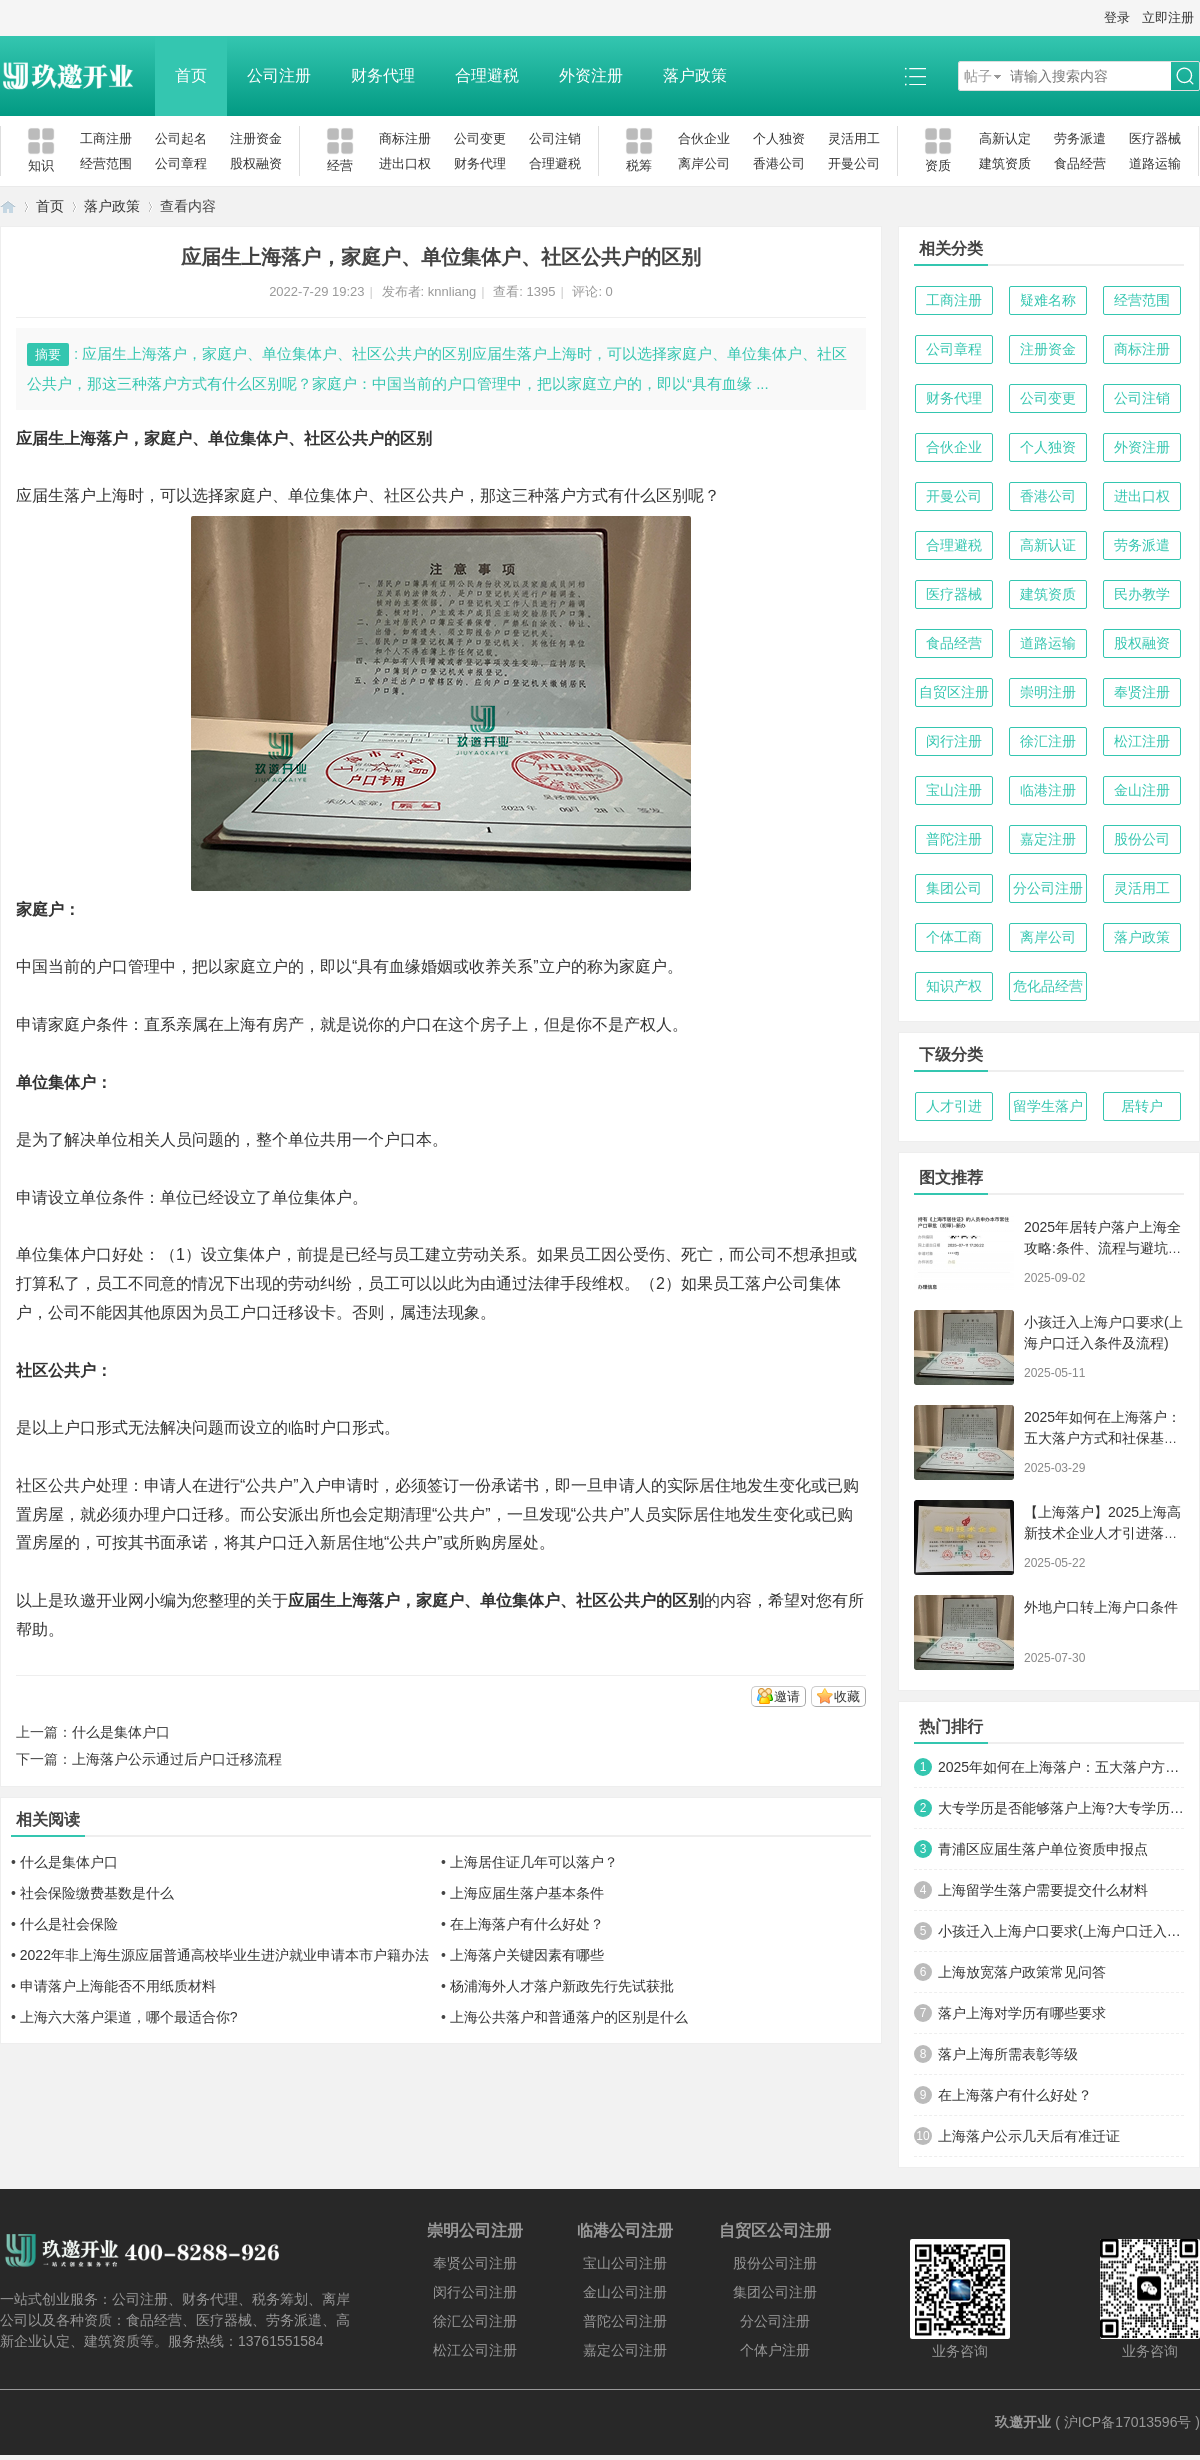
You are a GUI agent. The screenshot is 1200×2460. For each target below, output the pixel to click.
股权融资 (256, 163)
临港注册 (1048, 790)
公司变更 (480, 138)
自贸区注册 (954, 692)
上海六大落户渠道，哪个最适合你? (129, 2017)
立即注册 (1168, 17)
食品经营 (1080, 163)
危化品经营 (1048, 986)
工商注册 (106, 138)
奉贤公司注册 (475, 2263)
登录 (1117, 17)
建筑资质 (1005, 163)
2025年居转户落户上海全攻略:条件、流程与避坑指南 (1103, 1248)
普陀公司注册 (625, 2321)
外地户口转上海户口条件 (1101, 1607)
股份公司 (1142, 839)
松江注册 (1142, 741)
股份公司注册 (775, 2263)
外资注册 (591, 75)
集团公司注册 (775, 2292)
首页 (191, 75)
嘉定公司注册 (625, 2350)
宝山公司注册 (625, 2263)
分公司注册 (1048, 888)
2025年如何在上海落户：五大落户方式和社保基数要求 (1102, 1438)
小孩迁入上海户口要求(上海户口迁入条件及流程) (1061, 1931)
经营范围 (106, 163)
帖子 (978, 76)
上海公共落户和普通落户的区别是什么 (569, 2017)
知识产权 (954, 986)
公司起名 (181, 138)
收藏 (847, 1696)
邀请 (787, 1696)
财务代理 (383, 75)
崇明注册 (1048, 692)
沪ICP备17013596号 (1128, 2422)
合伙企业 (704, 138)
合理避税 (487, 75)
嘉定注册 (1048, 839)
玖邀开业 (1023, 2422)
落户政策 (695, 75)
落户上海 (96, 495)
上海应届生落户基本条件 (527, 1893)
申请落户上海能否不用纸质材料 (118, 1986)
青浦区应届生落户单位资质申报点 (1043, 1849)
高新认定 (1005, 138)
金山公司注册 (625, 2292)
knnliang (452, 291)
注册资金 (256, 138)
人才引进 (954, 1106)
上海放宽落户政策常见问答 (1022, 1972)
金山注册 (1142, 790)
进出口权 (405, 163)
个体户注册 (775, 2350)
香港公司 (779, 163)
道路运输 (1155, 163)
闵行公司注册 (475, 2292)
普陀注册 (954, 839)
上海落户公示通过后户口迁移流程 (177, 1759)
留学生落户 (1048, 1106)
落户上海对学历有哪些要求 (1022, 2013)
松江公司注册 (475, 2350)
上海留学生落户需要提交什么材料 (1043, 1890)
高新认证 (1048, 545)
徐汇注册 (1048, 741)
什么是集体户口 (121, 1732)
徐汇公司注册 (475, 2321)
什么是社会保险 (69, 1924)
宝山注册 (954, 790)
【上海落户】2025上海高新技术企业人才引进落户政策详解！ (1102, 1533)
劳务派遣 (1080, 138)
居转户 (1142, 1106)
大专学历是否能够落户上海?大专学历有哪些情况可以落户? (1061, 1808)
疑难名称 (1048, 300)
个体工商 (954, 937)
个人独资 (779, 138)
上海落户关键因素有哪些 (527, 1955)
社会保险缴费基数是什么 (97, 1893)
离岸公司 (704, 163)
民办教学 (1142, 594)
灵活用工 (854, 138)
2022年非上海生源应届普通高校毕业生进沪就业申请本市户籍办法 (224, 1955)
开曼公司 (854, 163)
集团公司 (954, 888)
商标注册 (405, 138)
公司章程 (181, 163)
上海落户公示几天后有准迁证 (1029, 2136)
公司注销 (555, 138)
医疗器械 (1155, 138)
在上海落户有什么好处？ (527, 1924)
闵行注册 (954, 741)
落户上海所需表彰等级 (1008, 2054)
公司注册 (279, 75)
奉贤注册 (1142, 692)
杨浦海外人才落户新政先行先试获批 (562, 1986)
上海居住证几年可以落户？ (534, 1862)
